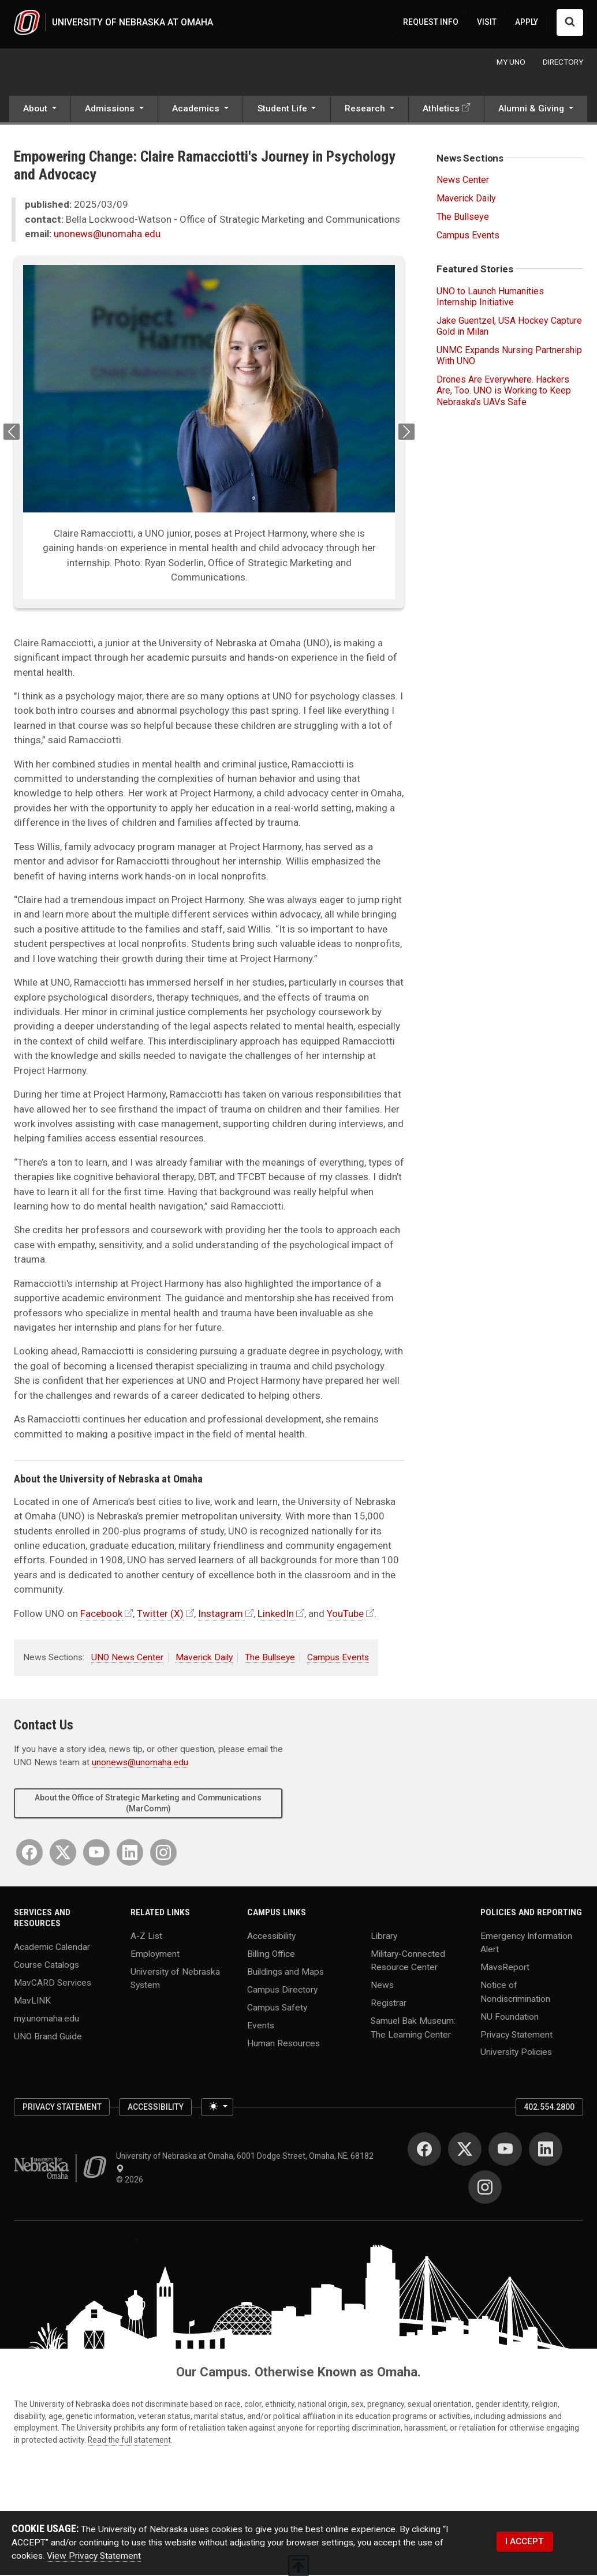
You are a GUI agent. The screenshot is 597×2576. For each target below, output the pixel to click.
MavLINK (32, 2002)
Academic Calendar (52, 1948)
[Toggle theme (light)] (217, 2109)
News (382, 1986)
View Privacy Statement (94, 2557)
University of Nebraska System (175, 1979)
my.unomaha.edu (46, 2020)
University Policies (516, 2053)
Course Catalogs (46, 1966)
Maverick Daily (204, 1659)
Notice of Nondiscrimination (515, 1993)
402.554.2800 (549, 2108)
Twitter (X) (160, 1614)
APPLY (526, 23)
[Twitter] (63, 1854)
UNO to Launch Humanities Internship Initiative (490, 298)
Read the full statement (129, 2441)
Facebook (101, 1614)
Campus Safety (277, 2009)
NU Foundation (509, 2018)
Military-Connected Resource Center (408, 1962)
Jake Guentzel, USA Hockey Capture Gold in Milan (509, 327)
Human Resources (283, 2044)
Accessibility (271, 1937)
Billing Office (271, 1955)
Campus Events (338, 1659)
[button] (39, 111)
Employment (155, 1955)
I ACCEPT (524, 2542)
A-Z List (146, 1937)
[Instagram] (163, 1854)
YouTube (345, 1614)
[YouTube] (96, 1854)
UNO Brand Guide (48, 2037)
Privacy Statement (516, 2036)
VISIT (487, 23)
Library (384, 1937)
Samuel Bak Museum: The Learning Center (413, 2028)
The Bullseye (270, 1659)
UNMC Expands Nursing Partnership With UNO (509, 357)
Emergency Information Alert (526, 1944)
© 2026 (131, 2181)
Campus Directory (282, 1991)
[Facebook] (29, 1854)
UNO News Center (127, 1659)
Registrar (388, 2004)
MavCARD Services (52, 1984)
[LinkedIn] (130, 1854)
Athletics (441, 110)
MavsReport (504, 1968)
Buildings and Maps (285, 1973)
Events (260, 2026)
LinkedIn (276, 1614)
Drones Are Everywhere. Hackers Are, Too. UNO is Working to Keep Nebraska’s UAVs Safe (503, 392)
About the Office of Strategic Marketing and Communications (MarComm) (148, 1804)
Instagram (220, 1614)
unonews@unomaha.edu (107, 235)
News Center (462, 181)
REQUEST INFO (430, 23)
